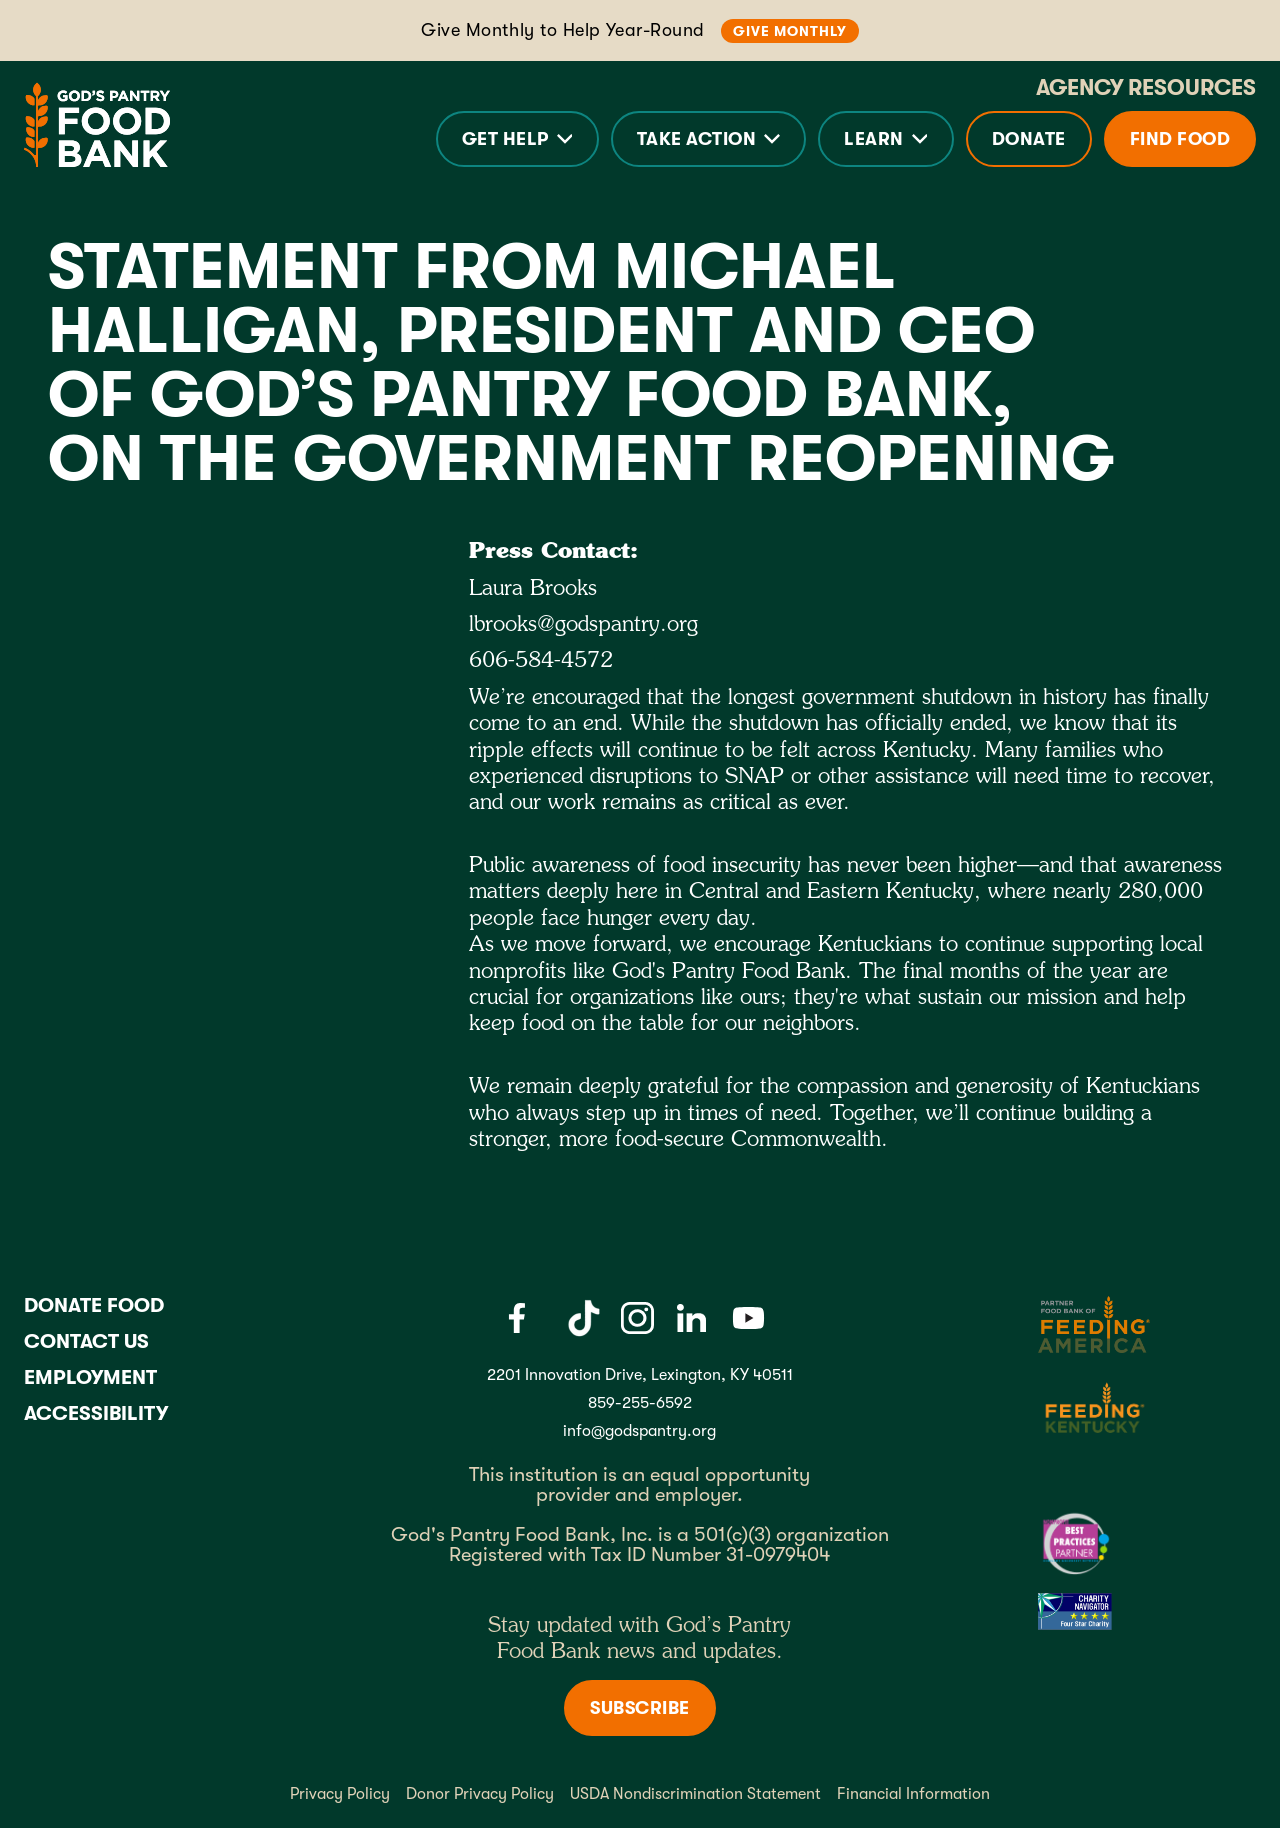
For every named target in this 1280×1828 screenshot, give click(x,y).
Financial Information (913, 1794)
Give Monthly (790, 31)
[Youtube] (748, 1318)
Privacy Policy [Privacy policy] (340, 1794)
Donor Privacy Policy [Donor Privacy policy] (480, 1794)
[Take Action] (709, 139)
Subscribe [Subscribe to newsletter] (640, 1708)
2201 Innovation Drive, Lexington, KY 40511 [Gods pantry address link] (640, 1375)
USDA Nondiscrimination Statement (695, 1794)
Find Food (1180, 139)
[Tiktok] (584, 1318)
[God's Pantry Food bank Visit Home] (97, 124)
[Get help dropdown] (517, 139)
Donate (1029, 139)
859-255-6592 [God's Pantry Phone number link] (640, 1403)
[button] (517, 139)
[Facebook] (516, 1318)
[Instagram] (637, 1318)
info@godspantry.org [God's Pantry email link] (639, 1431)
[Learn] (886, 139)
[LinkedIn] (691, 1318)
